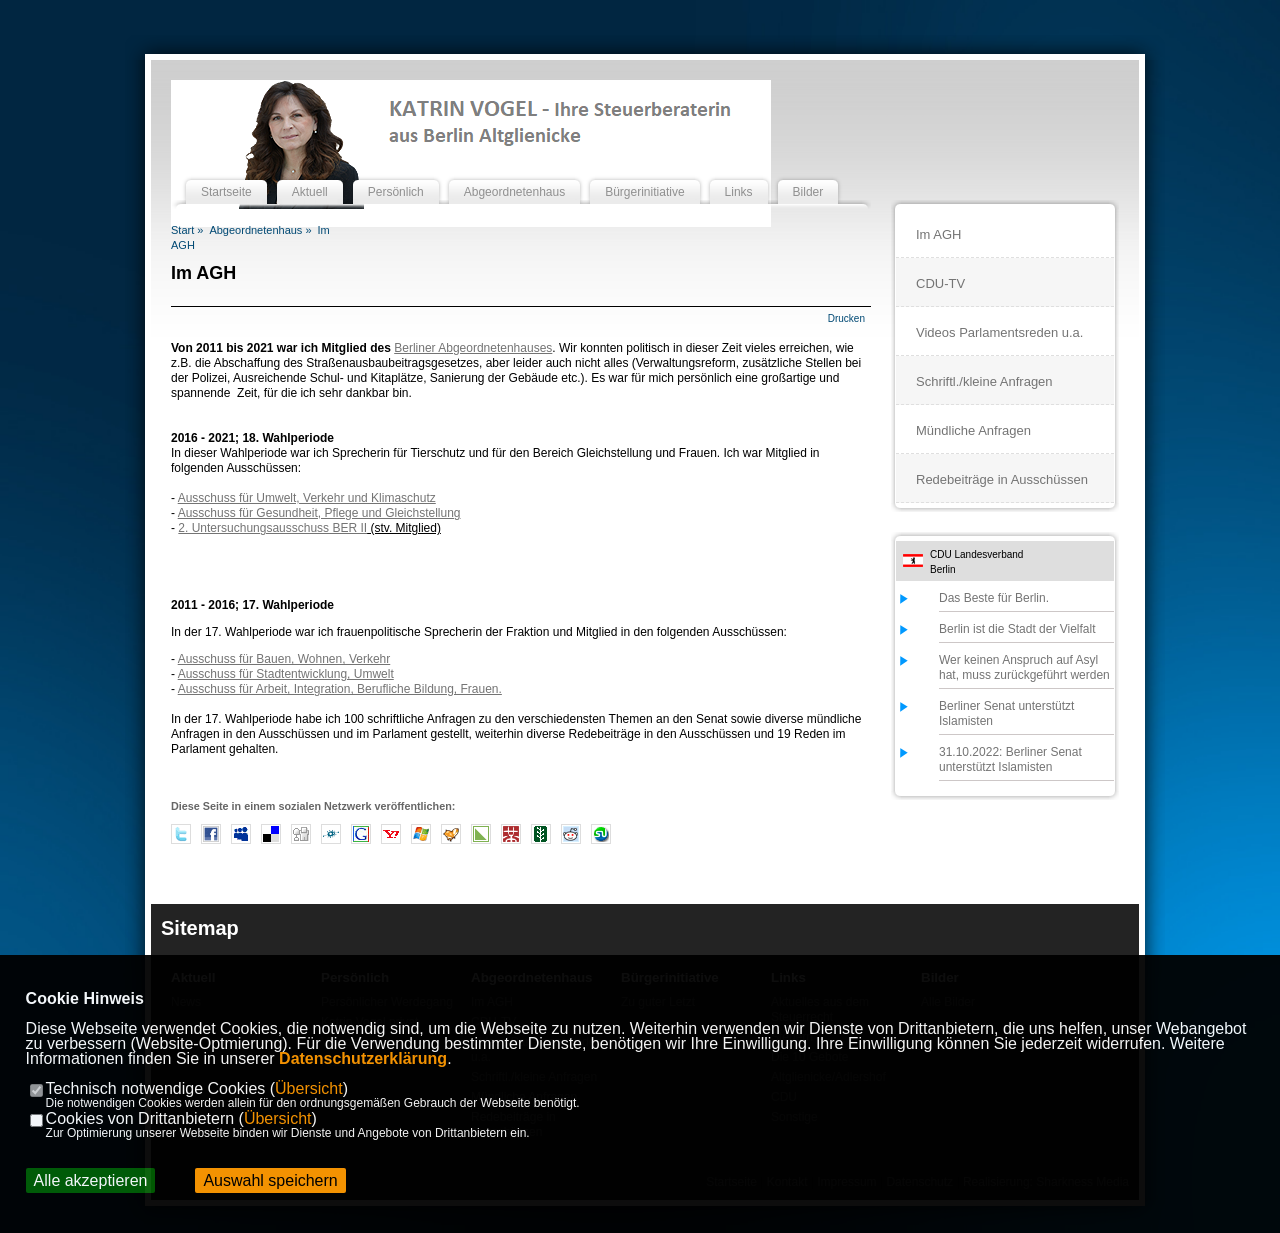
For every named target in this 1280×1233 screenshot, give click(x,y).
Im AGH (939, 234)
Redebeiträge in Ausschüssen (1002, 479)
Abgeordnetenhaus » (260, 230)
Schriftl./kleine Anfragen (984, 381)
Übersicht (309, 1088)
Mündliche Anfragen (973, 430)
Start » (187, 230)
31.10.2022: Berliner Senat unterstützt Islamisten (1010, 759)
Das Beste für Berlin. (994, 598)
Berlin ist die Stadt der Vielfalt (1017, 629)
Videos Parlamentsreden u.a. (999, 332)
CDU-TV (940, 283)
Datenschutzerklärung (363, 1058)
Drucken (846, 318)
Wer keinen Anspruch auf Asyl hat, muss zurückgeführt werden (1024, 667)
